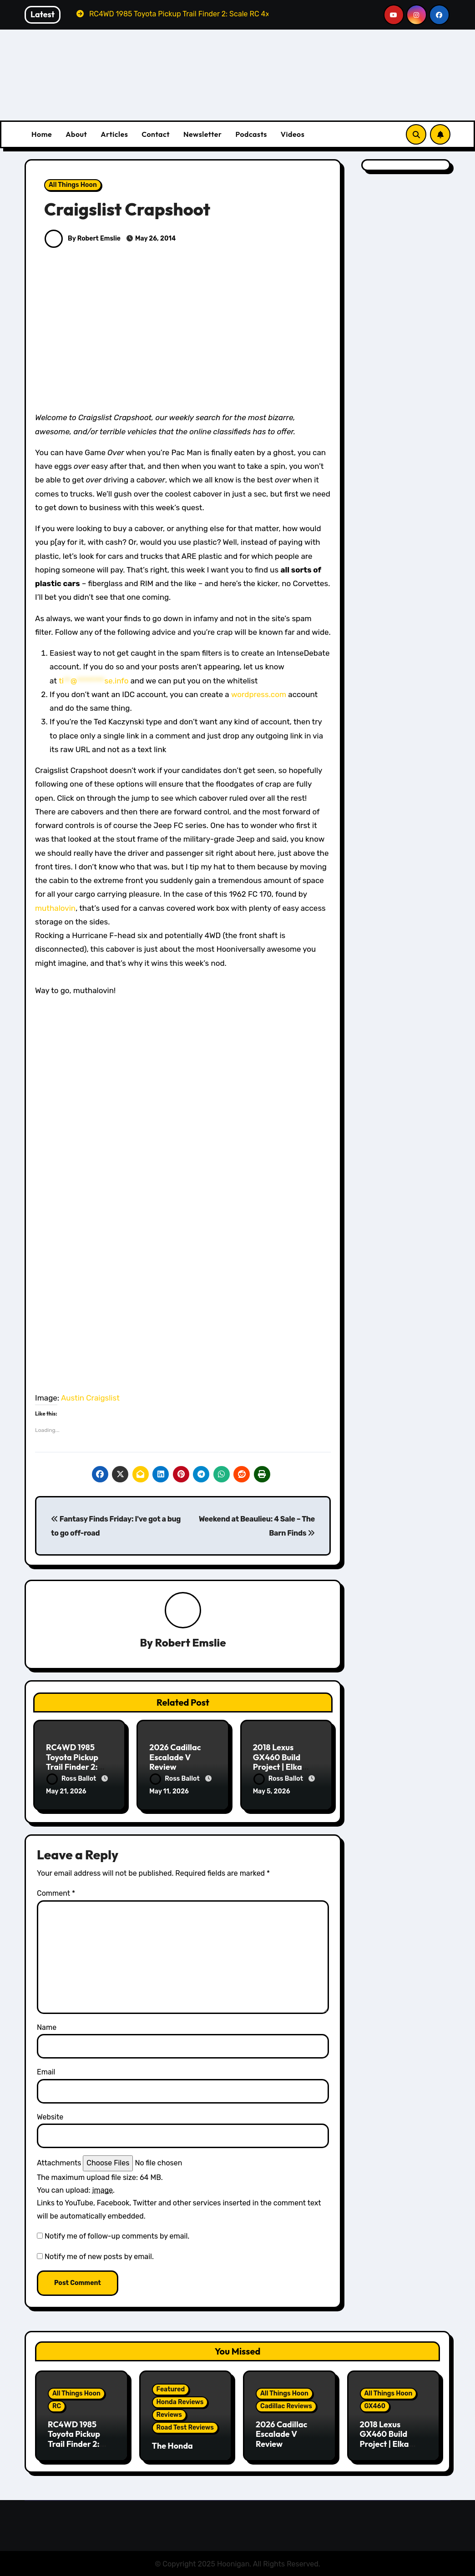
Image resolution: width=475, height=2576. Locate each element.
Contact (155, 134)
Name (46, 2026)
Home (41, 134)
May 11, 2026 (169, 1792)
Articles (114, 134)
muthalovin (55, 908)
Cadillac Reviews (286, 2405)
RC (56, 2405)
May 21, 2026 (66, 1792)
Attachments (59, 2162)
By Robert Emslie (83, 238)
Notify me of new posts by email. (99, 2256)
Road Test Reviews (185, 2427)
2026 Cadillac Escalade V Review (175, 1757)
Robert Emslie (190, 1642)
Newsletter (202, 134)
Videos (293, 134)
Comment (56, 1892)
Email (46, 2071)
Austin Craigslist (90, 1397)
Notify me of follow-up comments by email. (117, 2235)
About (76, 134)
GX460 (375, 2405)
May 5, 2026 (271, 1792)
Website (50, 2116)
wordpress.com (258, 694)
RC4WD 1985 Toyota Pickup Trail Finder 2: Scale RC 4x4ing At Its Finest (76, 1767)
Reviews (169, 2414)
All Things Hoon (73, 185)
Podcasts (251, 134)
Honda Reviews (180, 2401)
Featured (171, 2389)
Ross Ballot (71, 1779)
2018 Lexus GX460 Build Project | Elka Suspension (277, 1762)
